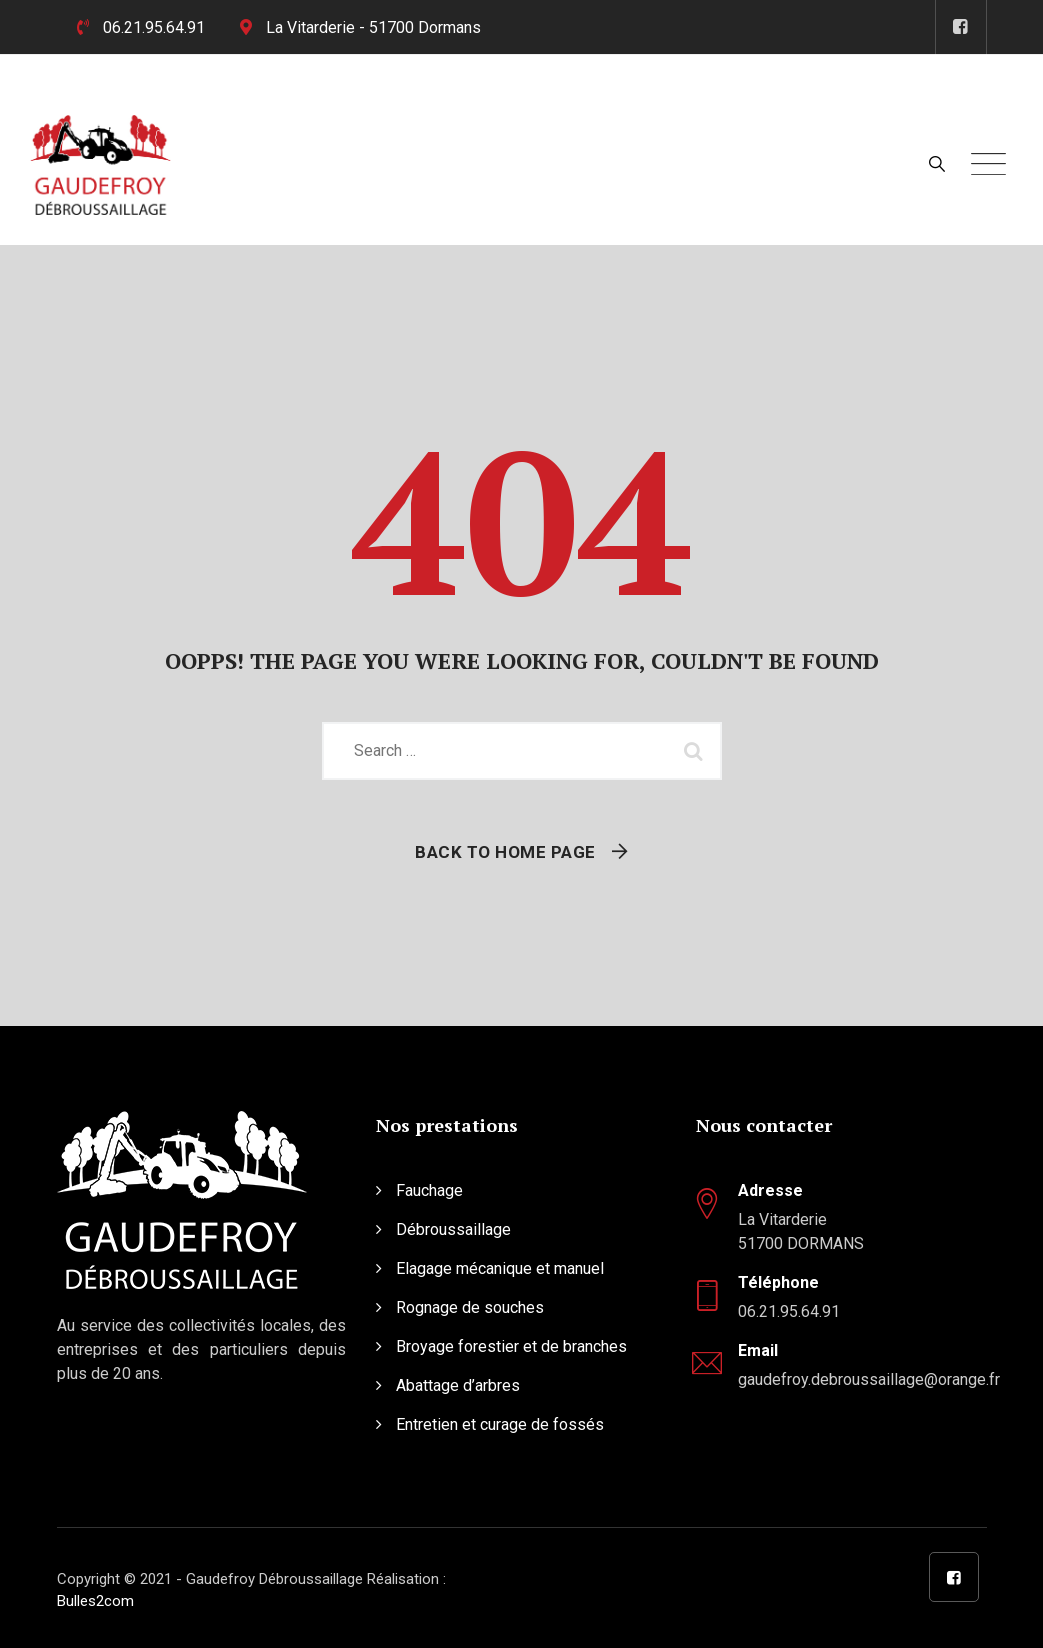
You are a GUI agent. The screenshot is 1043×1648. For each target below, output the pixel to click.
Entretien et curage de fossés (500, 1424)
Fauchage (429, 1190)
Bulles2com (95, 1601)
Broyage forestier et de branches (511, 1346)
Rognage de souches (470, 1307)
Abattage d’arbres (458, 1385)
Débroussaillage (453, 1229)
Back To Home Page (505, 852)
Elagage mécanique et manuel (500, 1268)
